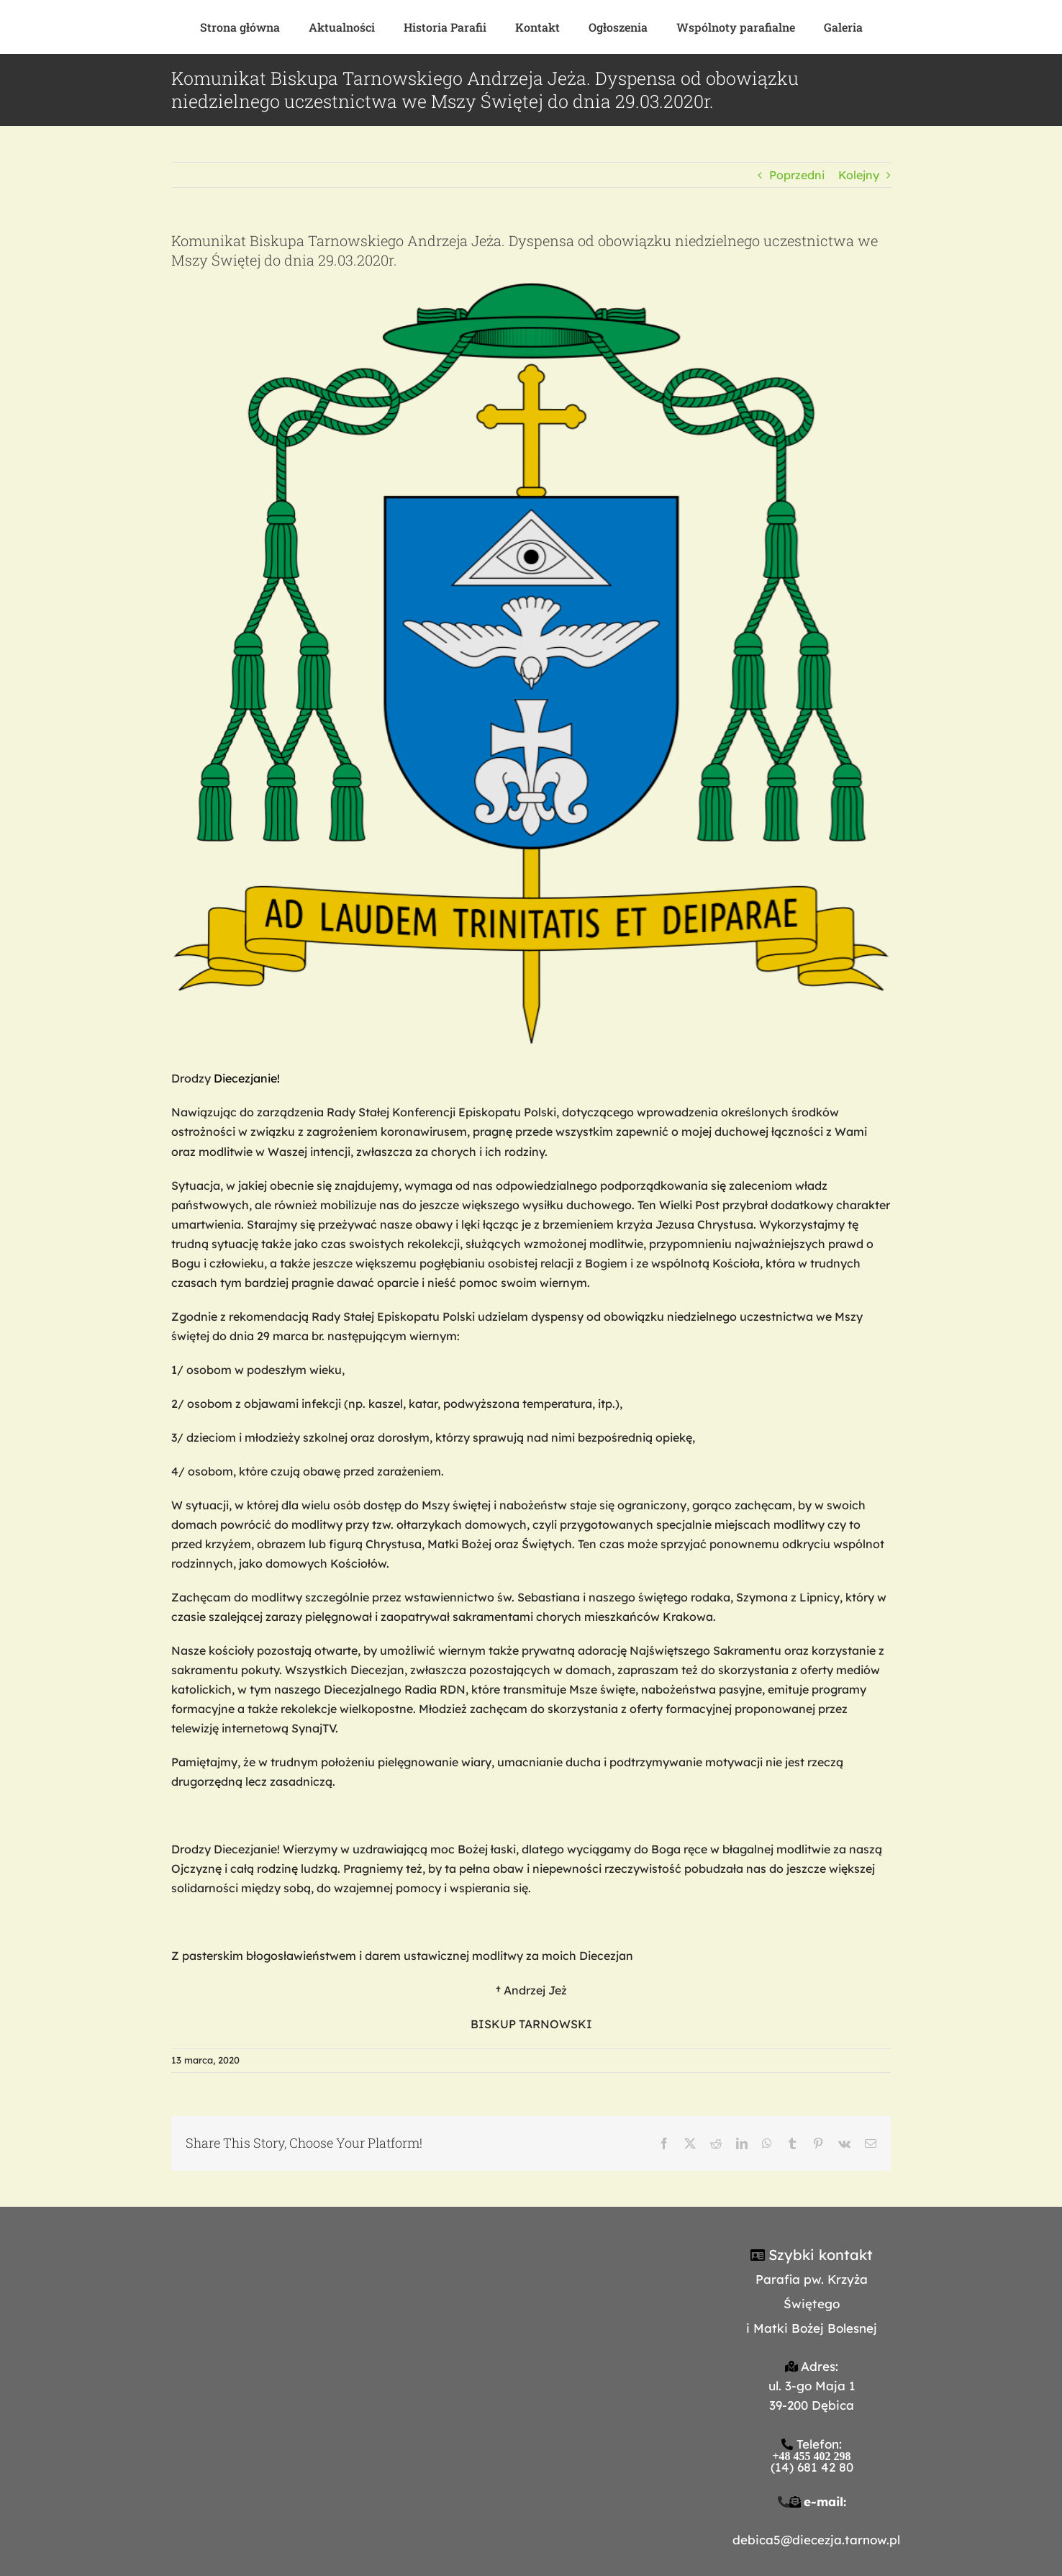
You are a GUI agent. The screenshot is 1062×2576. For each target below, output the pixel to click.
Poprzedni (797, 175)
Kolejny (858, 175)
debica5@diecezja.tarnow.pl (816, 2539)
